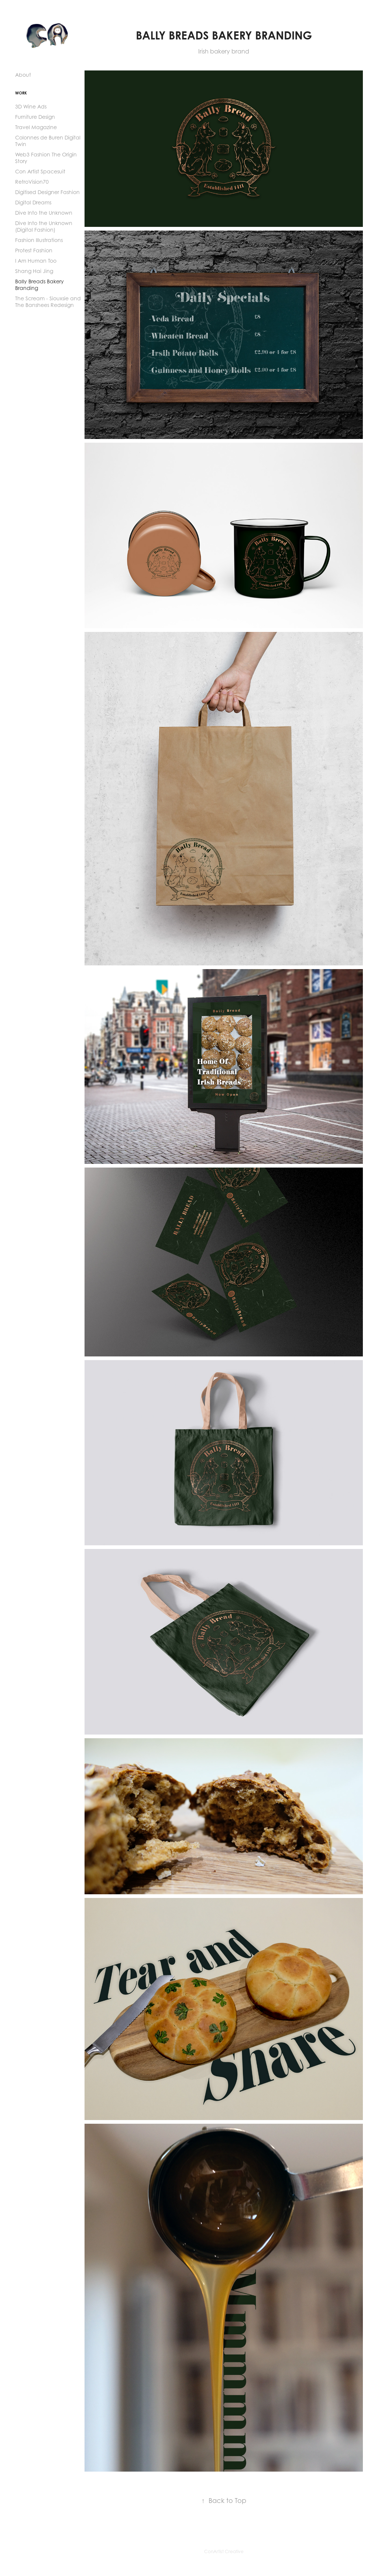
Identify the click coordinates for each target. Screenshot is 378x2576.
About (23, 75)
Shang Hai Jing (34, 271)
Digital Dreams (33, 202)
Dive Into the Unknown (43, 213)
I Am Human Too (35, 260)
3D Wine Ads (31, 106)
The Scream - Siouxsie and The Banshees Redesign (48, 301)
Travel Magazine (36, 127)
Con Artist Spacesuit (40, 171)
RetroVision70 (32, 182)
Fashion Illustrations (39, 240)
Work (21, 93)
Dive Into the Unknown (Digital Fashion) (43, 226)
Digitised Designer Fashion (47, 192)
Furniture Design (35, 117)
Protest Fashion (33, 250)
